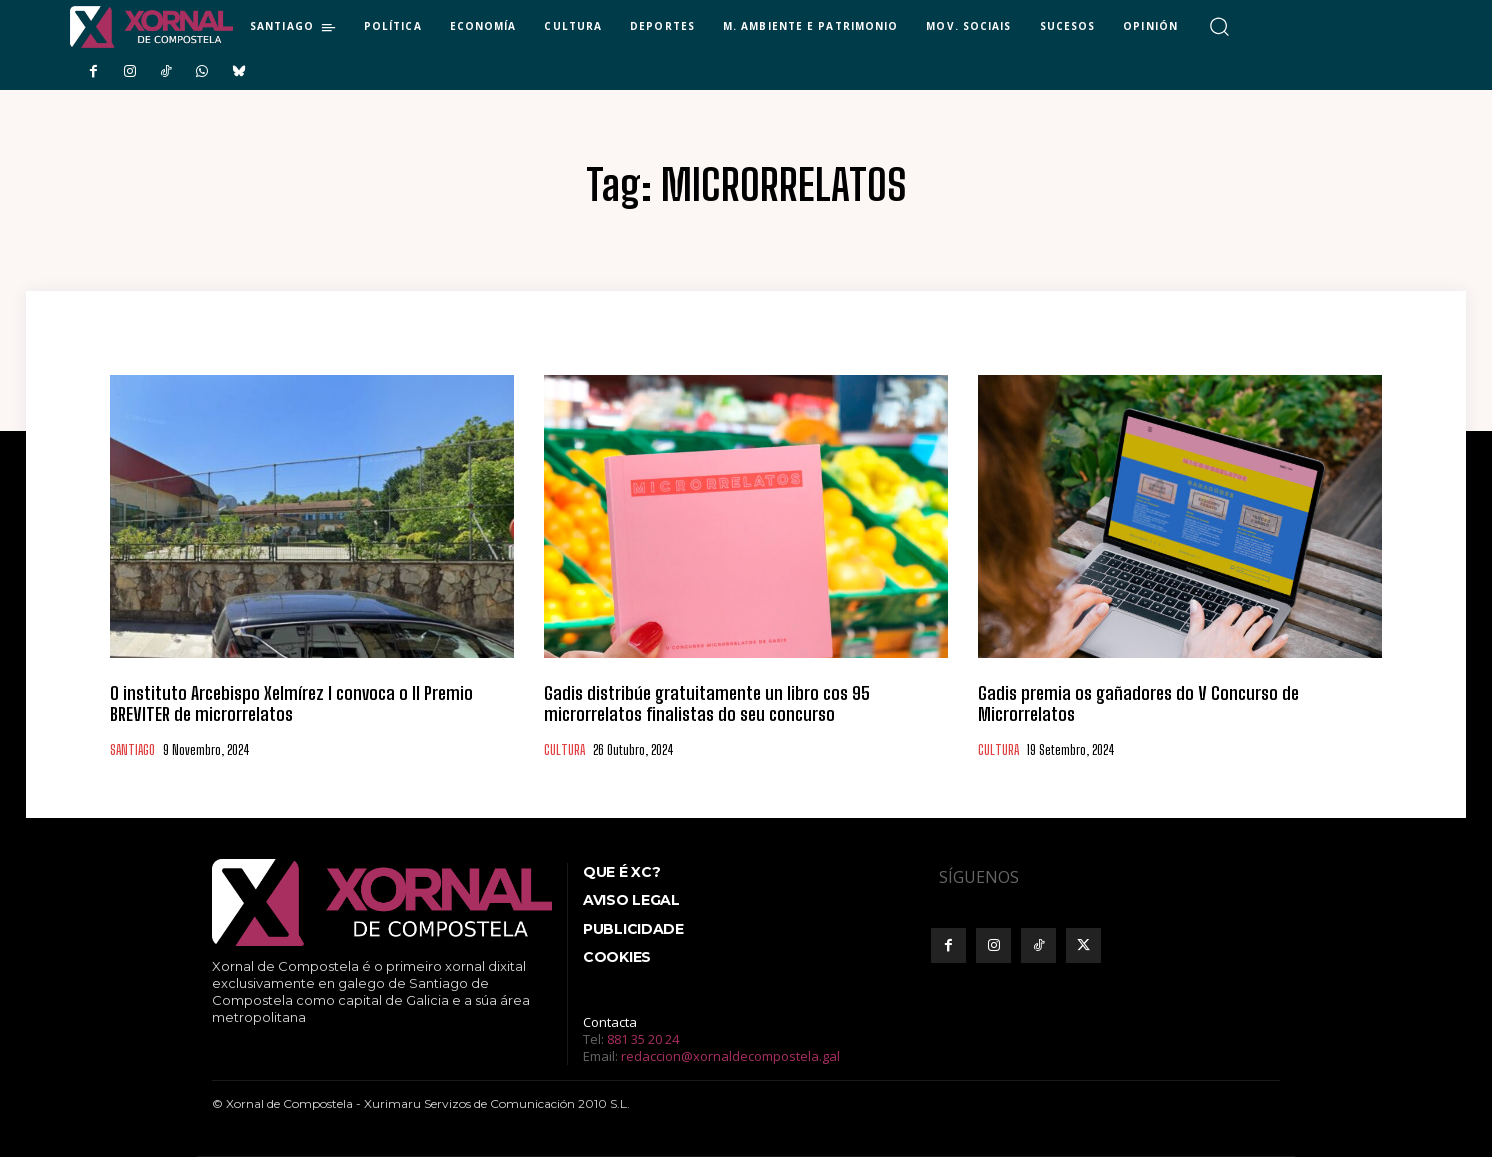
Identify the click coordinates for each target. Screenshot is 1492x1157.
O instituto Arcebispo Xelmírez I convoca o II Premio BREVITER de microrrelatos (291, 704)
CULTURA (564, 750)
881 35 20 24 (643, 1039)
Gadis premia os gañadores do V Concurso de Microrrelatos (1138, 704)
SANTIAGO (132, 750)
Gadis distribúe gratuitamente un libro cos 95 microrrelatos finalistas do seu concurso (707, 704)
